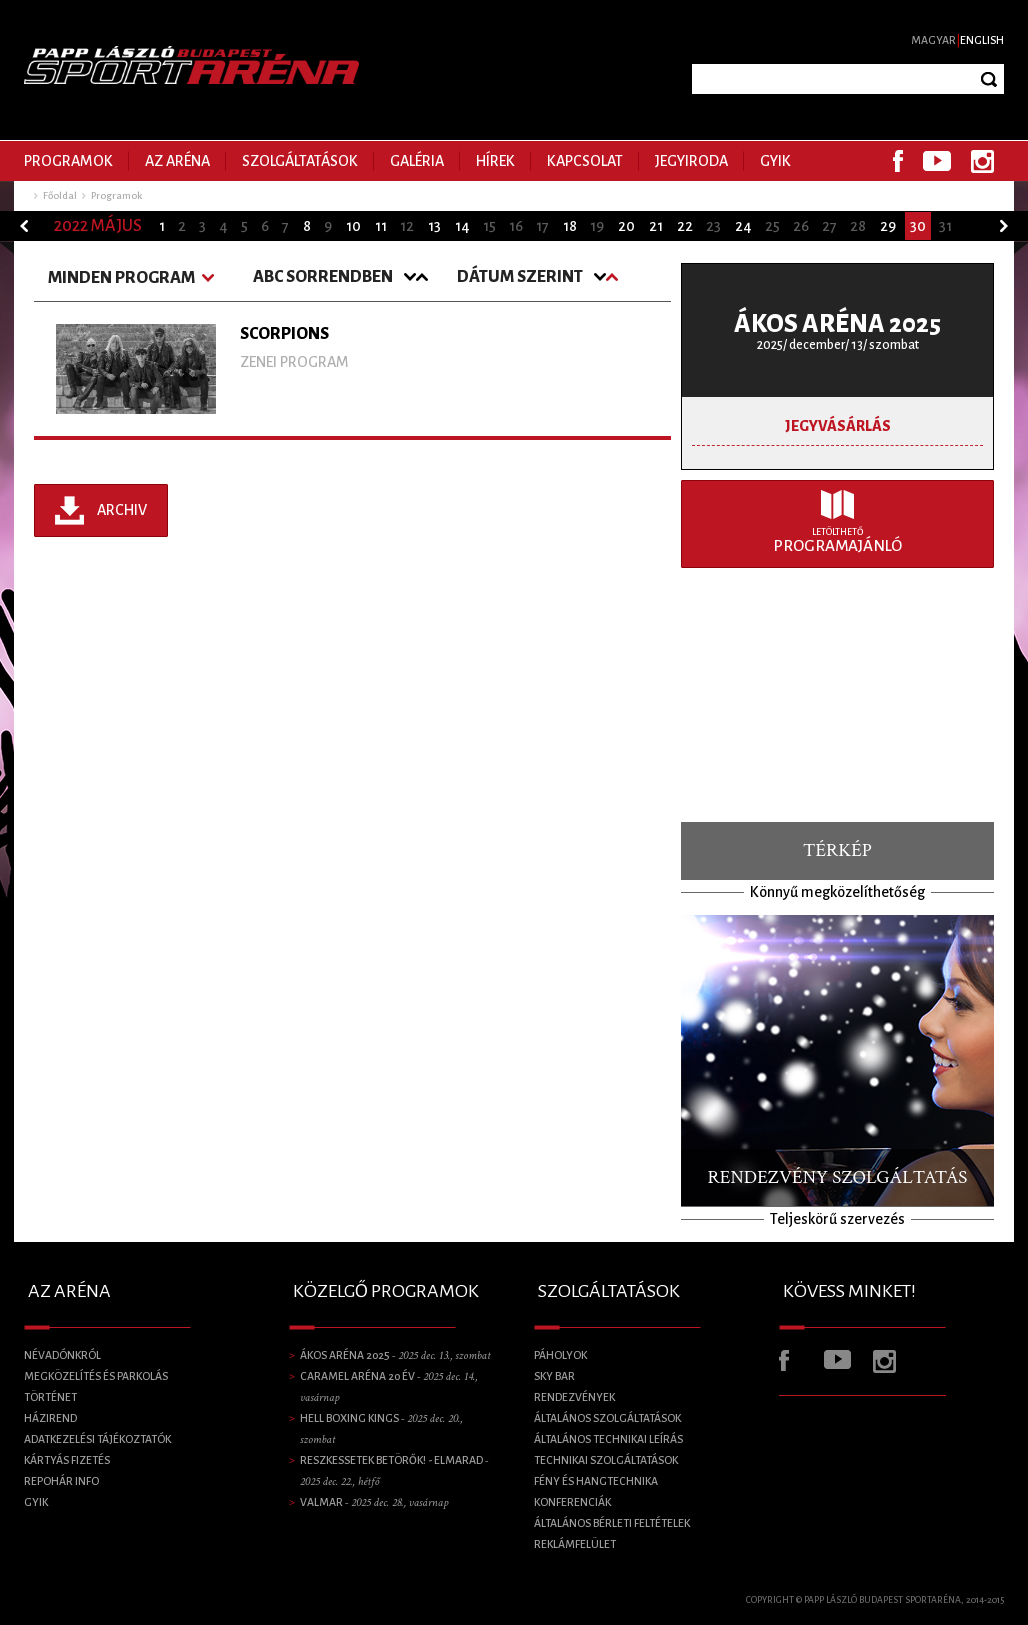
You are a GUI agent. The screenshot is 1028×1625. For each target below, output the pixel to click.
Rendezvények (574, 1397)
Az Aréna (177, 161)
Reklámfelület (575, 1544)
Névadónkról (62, 1355)
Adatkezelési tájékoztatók (97, 1439)
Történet (50, 1397)
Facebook (898, 161)
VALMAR (374, 1502)
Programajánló (837, 540)
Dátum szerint (520, 277)
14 (462, 226)
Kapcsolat (585, 161)
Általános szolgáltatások (607, 1418)
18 (570, 226)
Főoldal (60, 195)
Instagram (982, 161)
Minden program (121, 278)
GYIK (775, 161)
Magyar (933, 40)
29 (888, 226)
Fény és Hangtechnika (596, 1481)
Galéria (417, 161)
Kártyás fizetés (67, 1460)
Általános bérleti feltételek (612, 1523)
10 (353, 226)
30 (918, 226)
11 (381, 226)
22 (685, 226)
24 (743, 226)
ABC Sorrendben (323, 277)
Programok (68, 161)
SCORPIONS (284, 334)
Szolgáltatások (300, 161)
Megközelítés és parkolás (96, 1376)
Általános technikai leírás (608, 1439)
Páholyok (560, 1355)
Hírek (495, 161)
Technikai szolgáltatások (606, 1460)
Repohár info (61, 1481)
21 (656, 226)
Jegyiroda (691, 161)
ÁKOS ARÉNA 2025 (837, 323)
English (982, 40)
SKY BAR (554, 1376)
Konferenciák (572, 1502)
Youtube (937, 161)
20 (626, 226)
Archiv (122, 510)
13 (434, 226)
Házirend (50, 1418)
